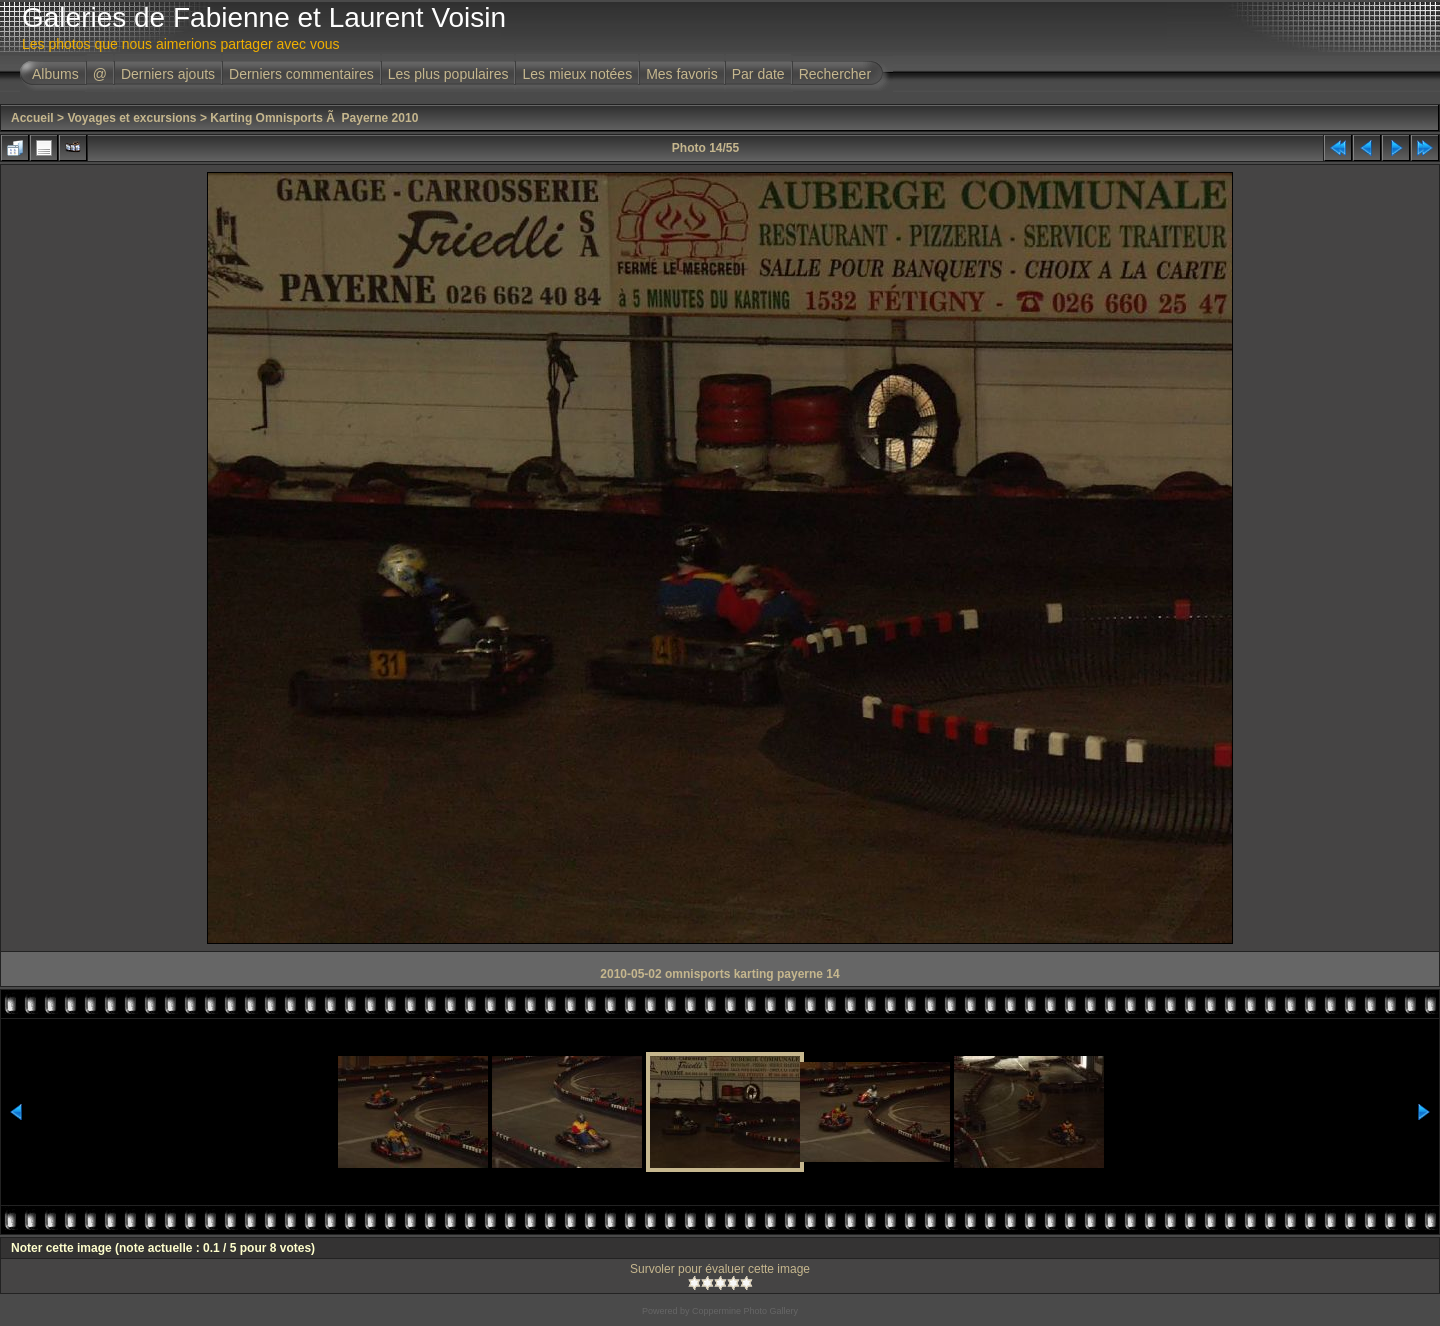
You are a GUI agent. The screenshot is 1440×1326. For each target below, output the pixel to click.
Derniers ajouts (168, 74)
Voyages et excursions (131, 118)
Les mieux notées (577, 74)
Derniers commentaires (301, 74)
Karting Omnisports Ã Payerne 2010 (314, 118)
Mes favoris (682, 74)
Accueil (32, 118)
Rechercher (835, 74)
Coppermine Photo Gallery (745, 1311)
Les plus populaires (448, 74)
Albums (55, 74)
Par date (758, 74)
